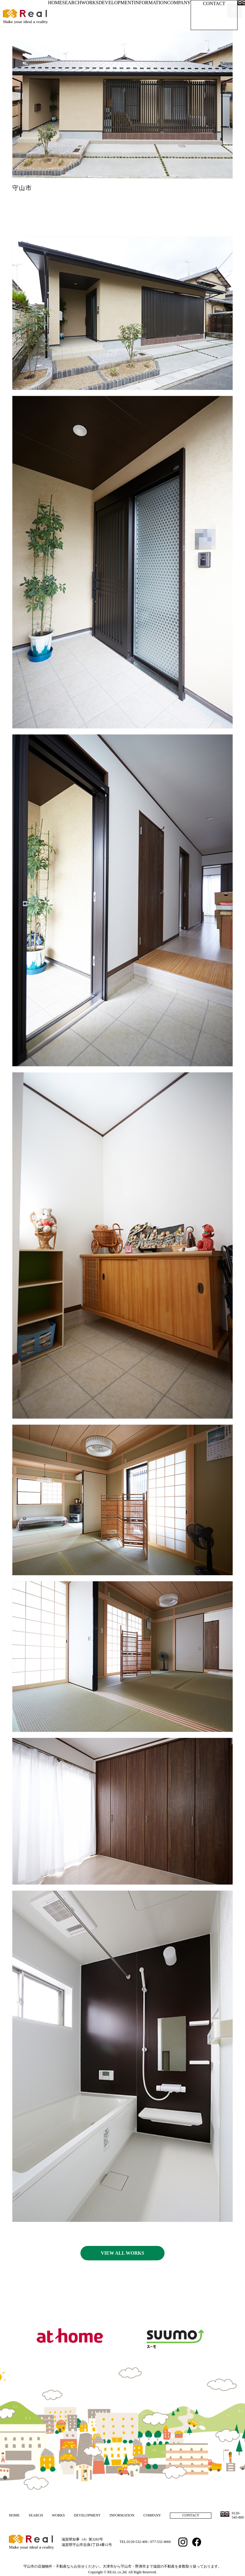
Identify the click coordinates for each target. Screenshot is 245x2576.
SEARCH (71, 2)
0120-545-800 (238, 2515)
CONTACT (214, 3)
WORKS (89, 2)
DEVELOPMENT (116, 2)
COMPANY (179, 2)
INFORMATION (150, 2)
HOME (55, 2)
